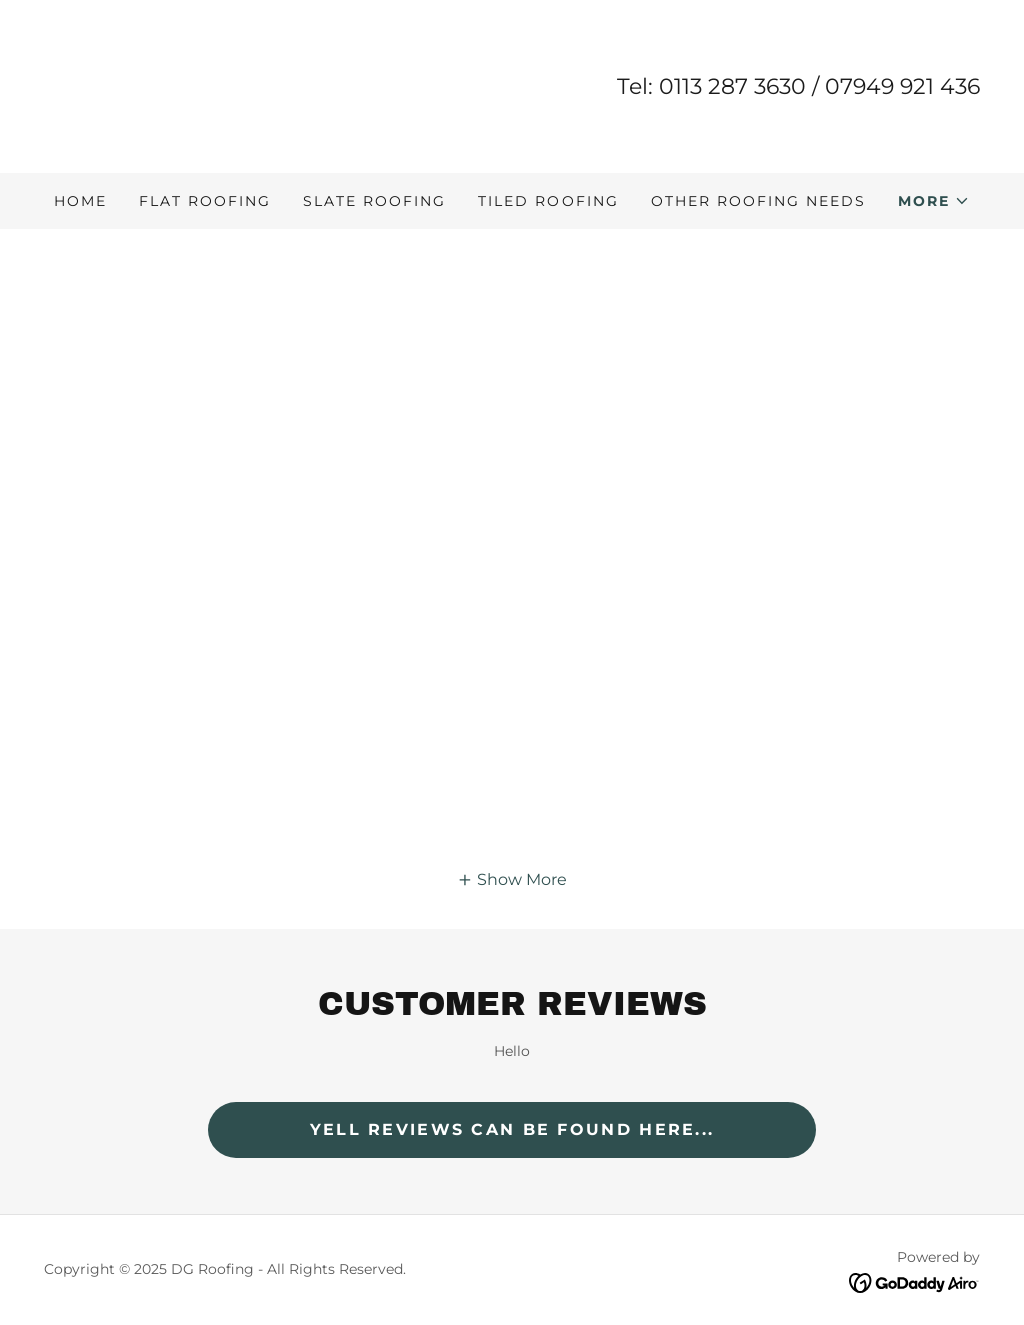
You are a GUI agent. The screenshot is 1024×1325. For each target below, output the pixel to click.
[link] (143, 85)
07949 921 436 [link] (902, 86)
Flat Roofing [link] (205, 201)
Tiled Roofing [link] (548, 201)
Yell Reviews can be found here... (512, 1129)
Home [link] (80, 201)
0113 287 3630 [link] (732, 86)
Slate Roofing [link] (374, 201)
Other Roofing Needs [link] (758, 201)
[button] (934, 201)
